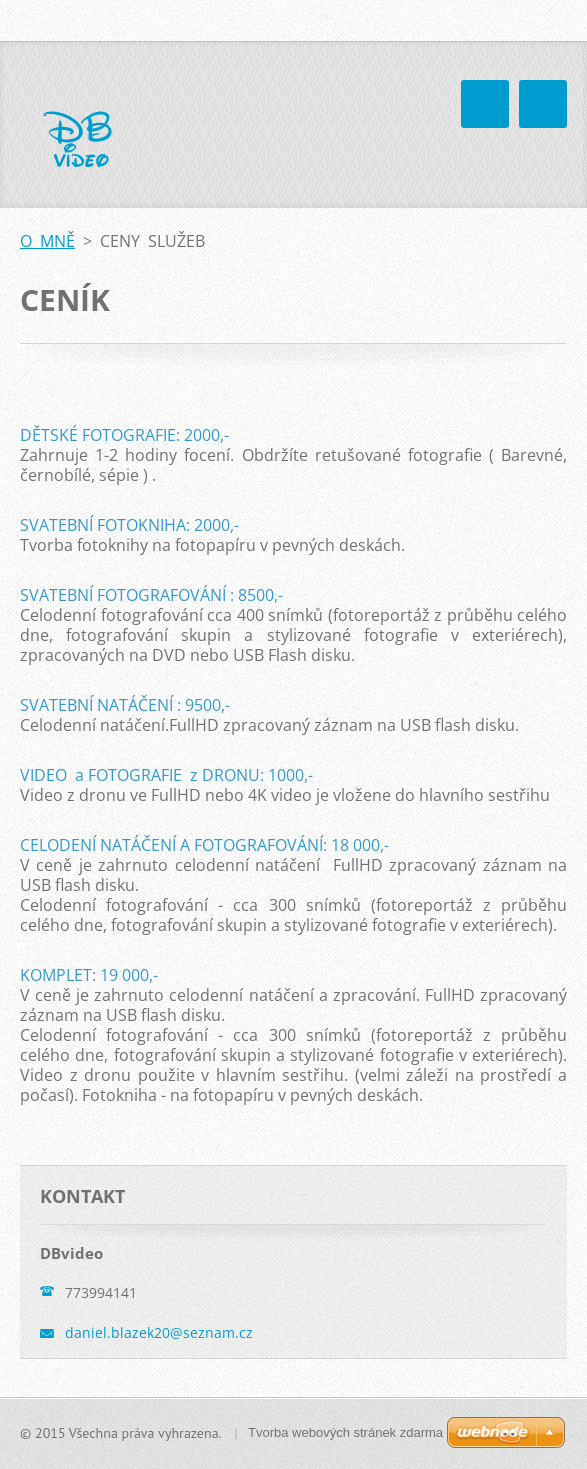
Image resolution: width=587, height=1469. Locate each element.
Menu (543, 104)
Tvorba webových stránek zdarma (345, 1432)
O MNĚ (47, 241)
